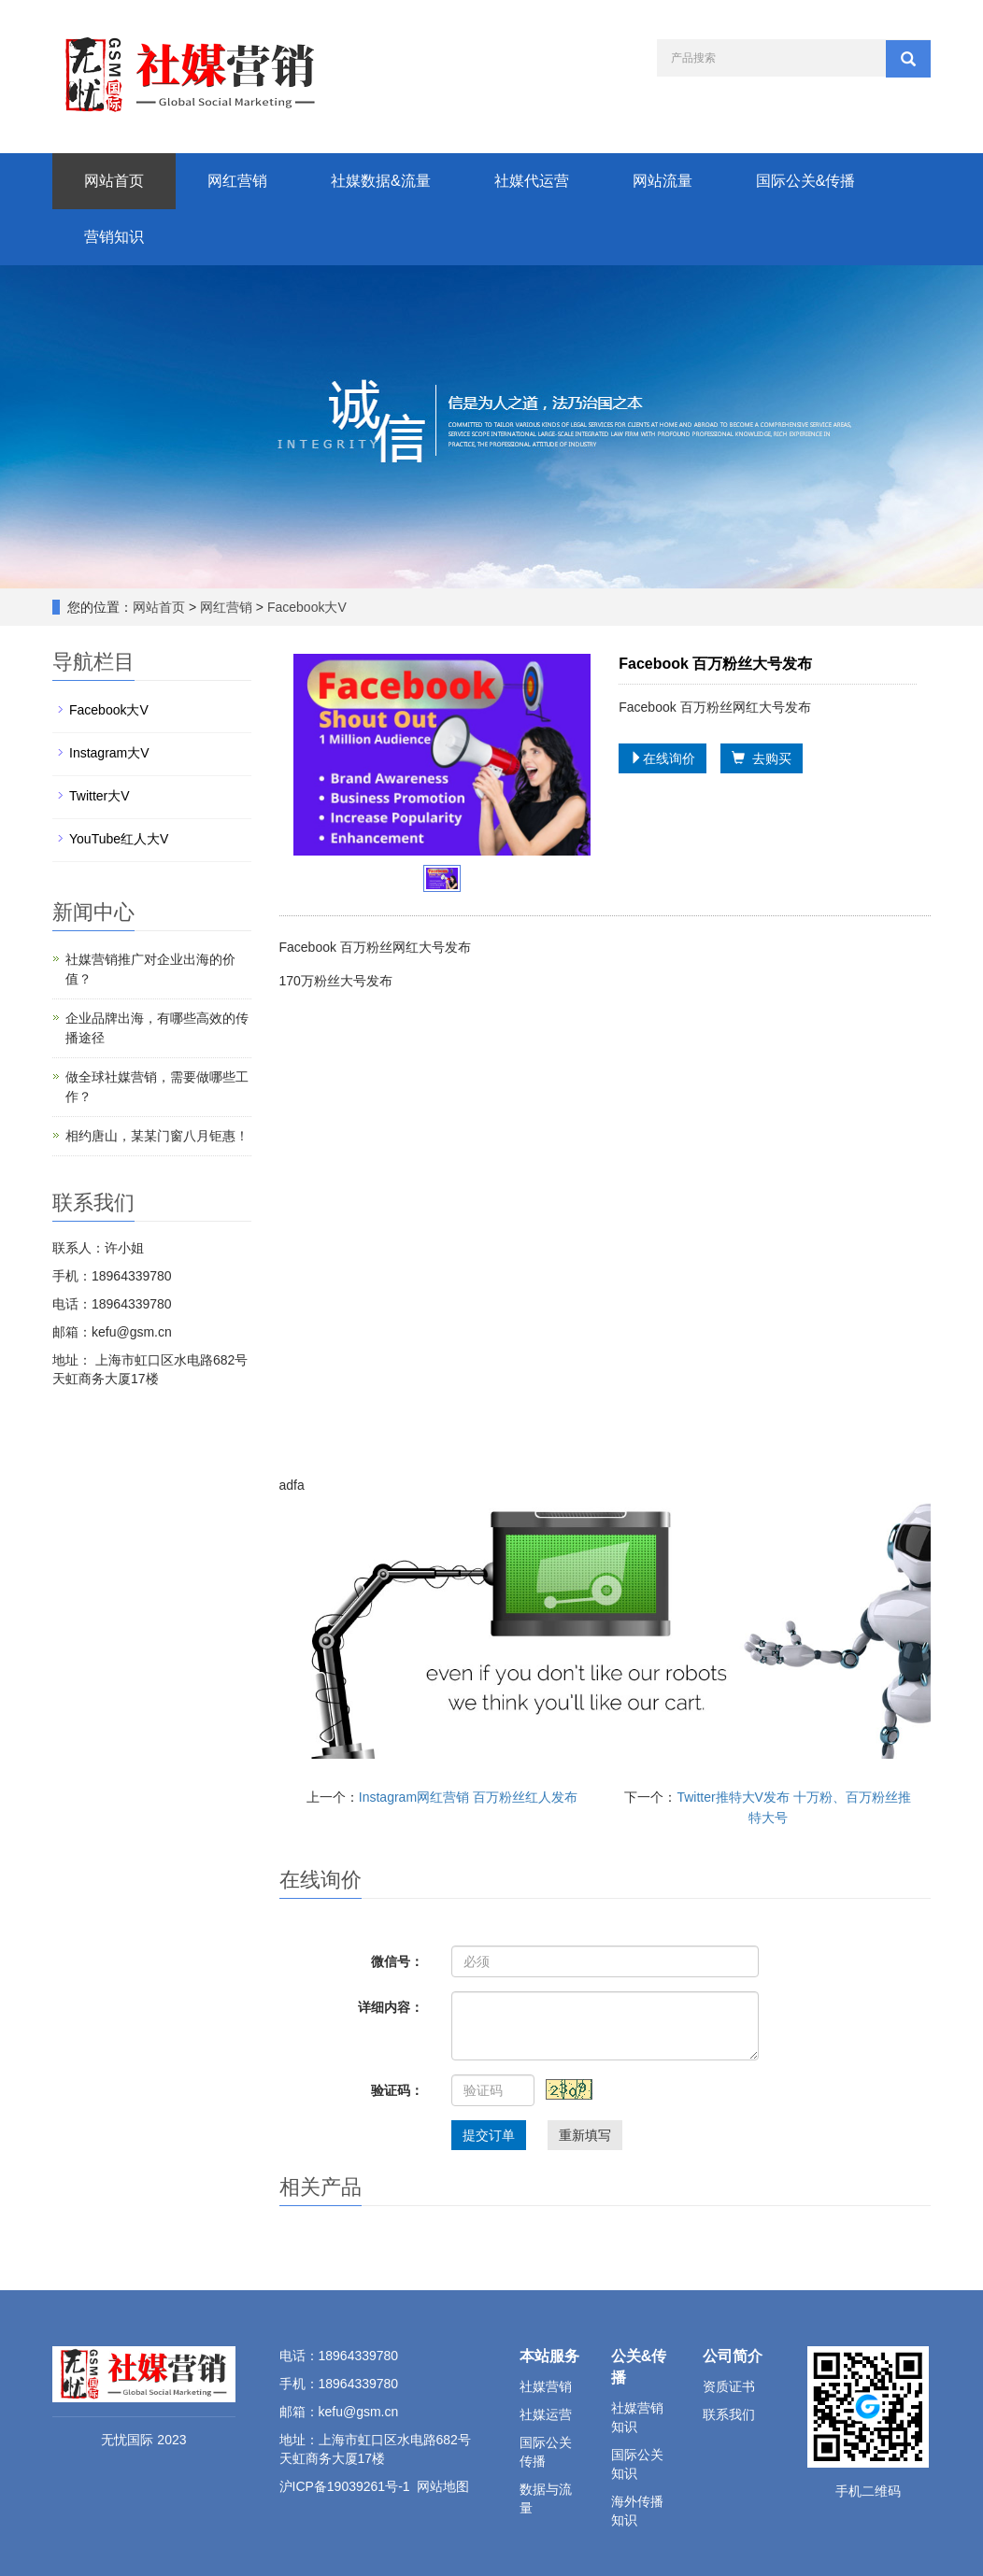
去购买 (761, 758)
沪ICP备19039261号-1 (344, 2486)
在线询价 (662, 758)
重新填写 (585, 2135)
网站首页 (114, 181)
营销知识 (114, 237)
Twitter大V (99, 795)
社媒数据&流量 (381, 181)
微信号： (397, 1961)
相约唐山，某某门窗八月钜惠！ (157, 1135)
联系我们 (729, 2414)
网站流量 (662, 181)
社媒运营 (546, 2414)
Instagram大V (109, 752)
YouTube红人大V (118, 838)
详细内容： (390, 2007)
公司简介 (732, 2356)
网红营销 (237, 181)
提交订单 (489, 2135)
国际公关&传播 (806, 181)
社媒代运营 (531, 181)
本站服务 (549, 2356)
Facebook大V (305, 607)
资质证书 (729, 2386)
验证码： (397, 2090)
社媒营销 (546, 2386)
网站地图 (443, 2486)
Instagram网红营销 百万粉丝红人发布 (468, 1797)
